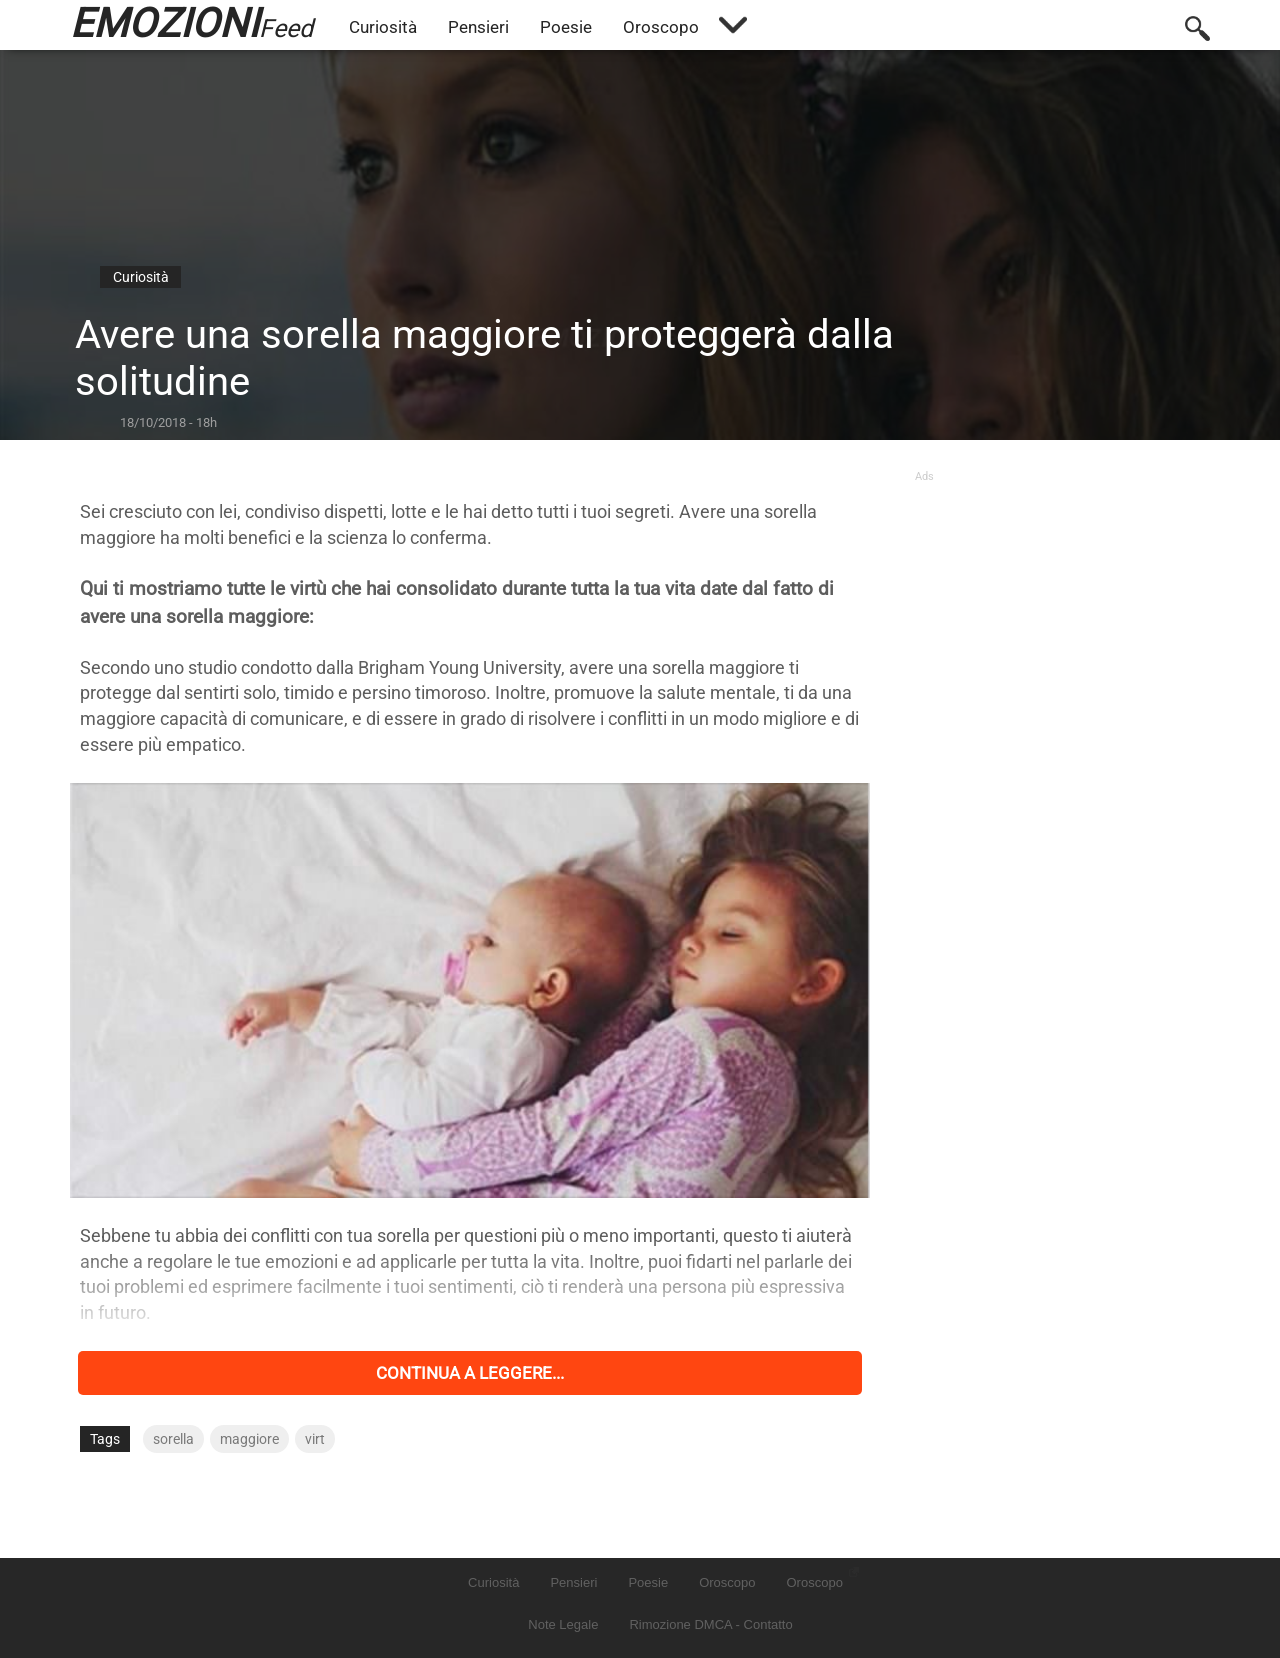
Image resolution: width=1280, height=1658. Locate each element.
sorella (173, 1439)
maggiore (249, 1439)
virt (315, 1439)
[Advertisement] (1057, 608)
